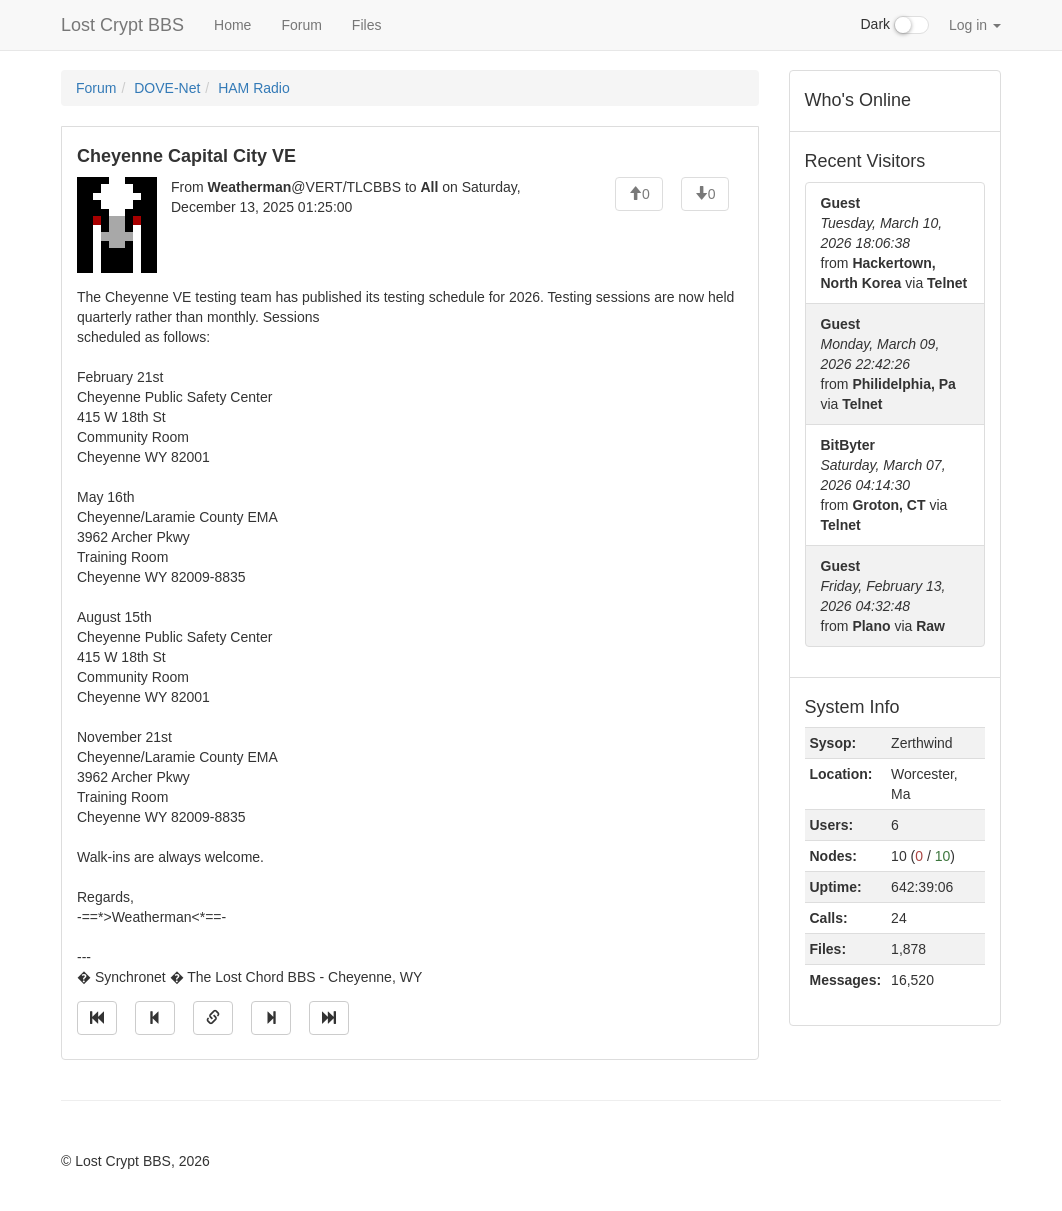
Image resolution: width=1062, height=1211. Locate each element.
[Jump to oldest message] (97, 1018)
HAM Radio (254, 88)
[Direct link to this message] (213, 1018)
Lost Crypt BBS (122, 25)
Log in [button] (975, 25)
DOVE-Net (167, 88)
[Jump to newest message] (329, 1018)
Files (367, 25)
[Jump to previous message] (155, 1018)
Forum (301, 25)
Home (232, 25)
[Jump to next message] (271, 1018)
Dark (895, 25)
